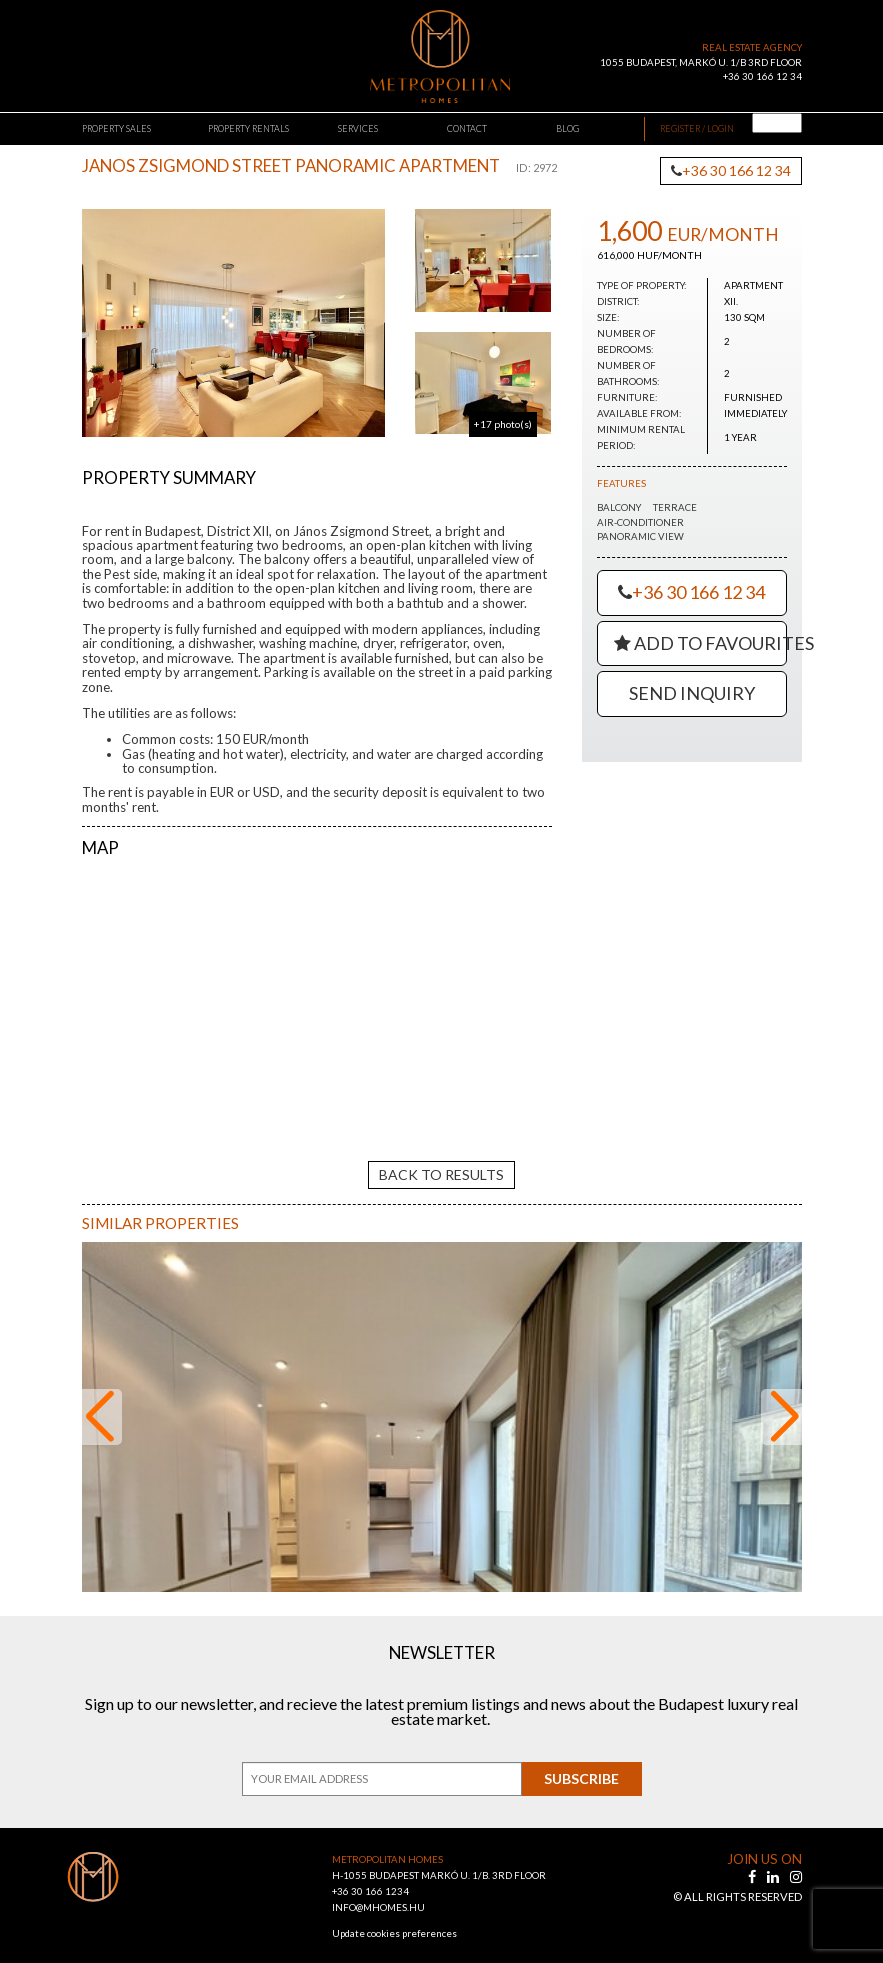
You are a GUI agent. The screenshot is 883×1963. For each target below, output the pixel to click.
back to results (441, 1160)
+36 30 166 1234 (370, 1878)
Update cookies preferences (394, 1920)
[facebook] (753, 1864)
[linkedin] (774, 1864)
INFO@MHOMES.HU (378, 1894)
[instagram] (796, 1864)
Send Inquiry (692, 693)
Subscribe (581, 1765)
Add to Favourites (700, 643)
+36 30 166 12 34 (762, 76)
